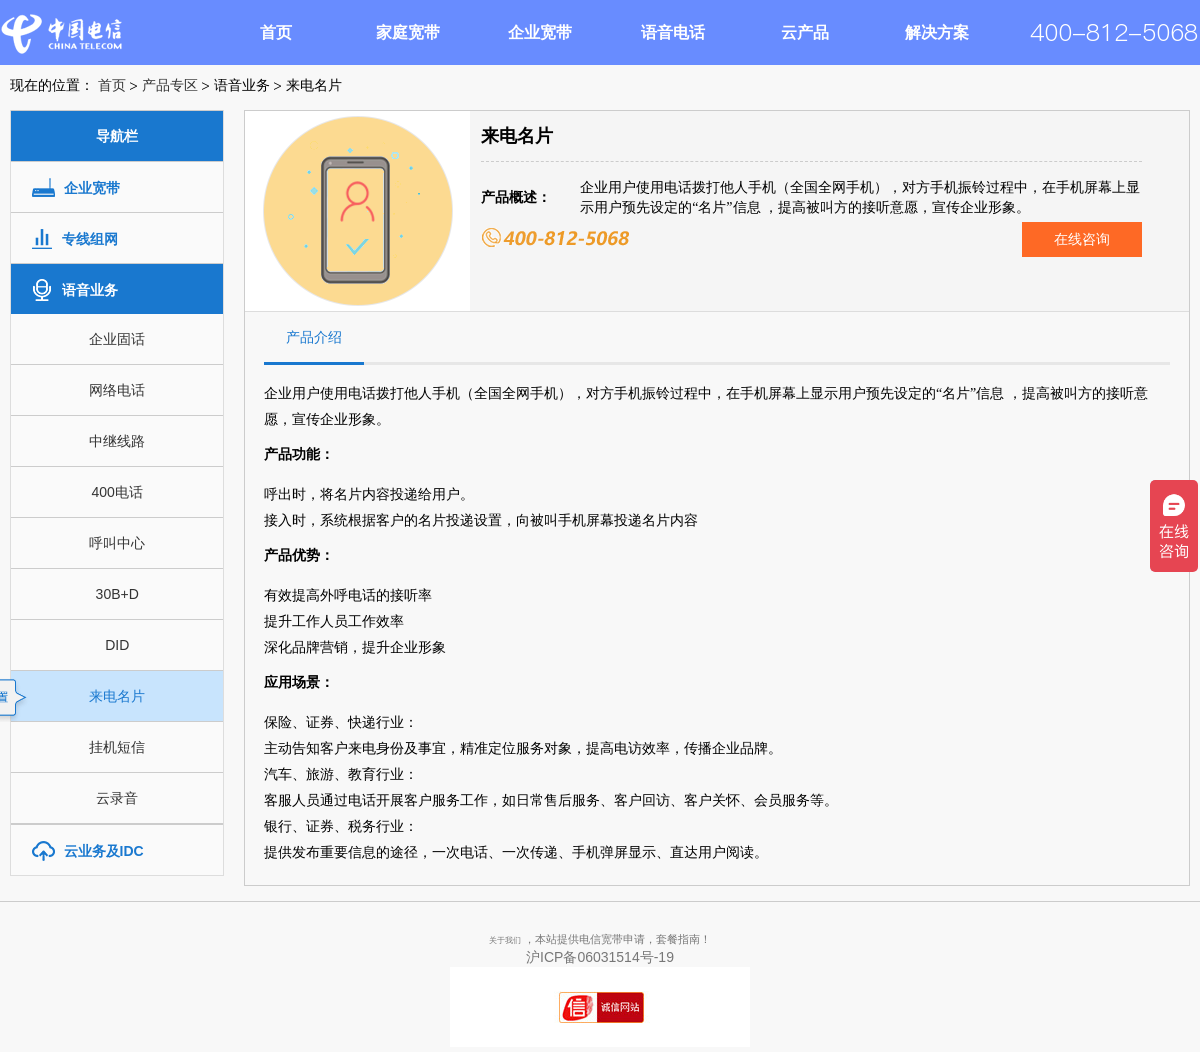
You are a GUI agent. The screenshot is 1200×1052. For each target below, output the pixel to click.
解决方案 (937, 32)
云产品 (805, 32)
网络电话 (117, 390)
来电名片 (117, 696)
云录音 (117, 798)
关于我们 (505, 940)
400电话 (117, 492)
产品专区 (170, 85)
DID (117, 645)
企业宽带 (540, 32)
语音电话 (673, 32)
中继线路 (117, 441)
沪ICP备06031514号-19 (600, 957)
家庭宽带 (408, 32)
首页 (276, 32)
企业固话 (117, 339)
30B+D (117, 594)
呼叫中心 (117, 543)
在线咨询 (1082, 239)
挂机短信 (117, 747)
